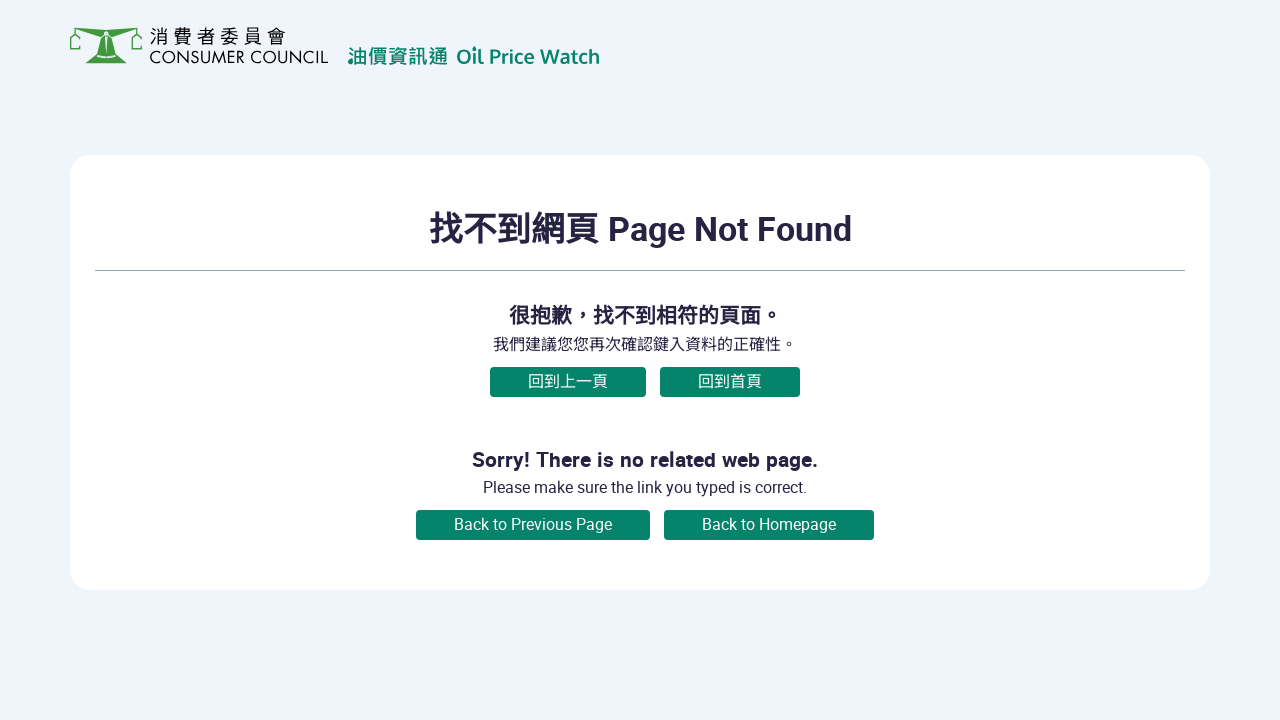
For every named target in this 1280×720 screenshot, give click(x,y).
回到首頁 (730, 381)
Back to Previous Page (533, 524)
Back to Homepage (769, 524)
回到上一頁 (568, 381)
